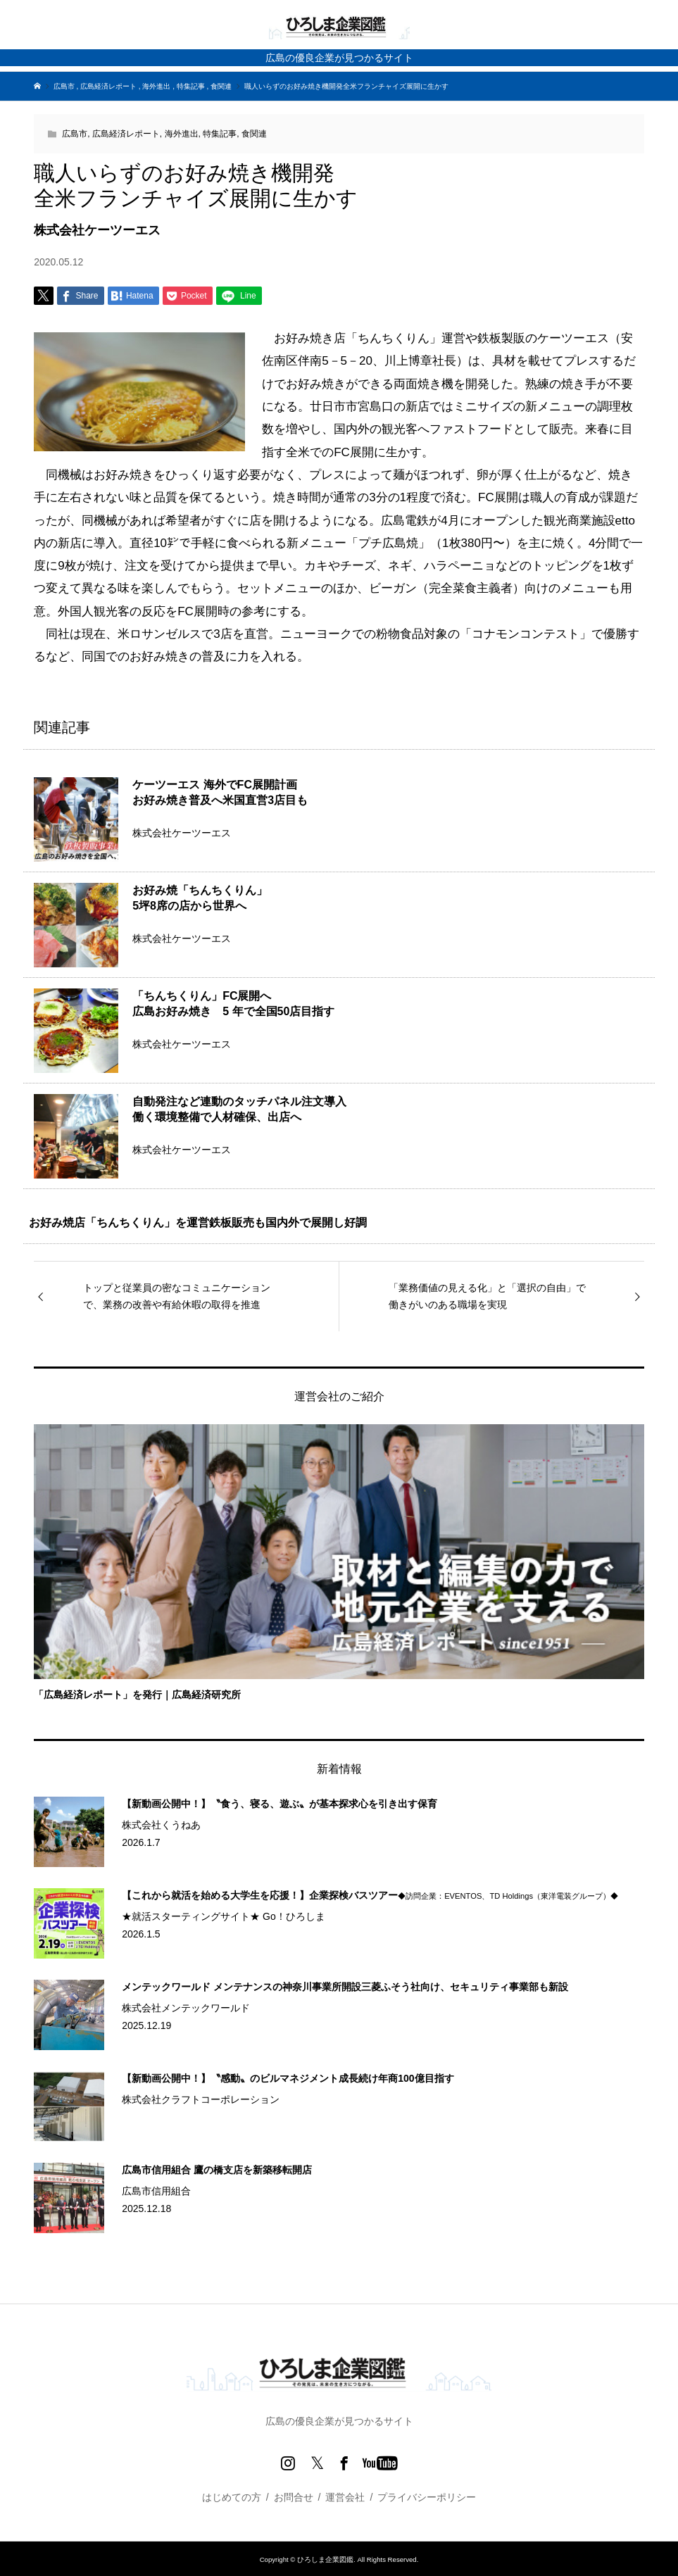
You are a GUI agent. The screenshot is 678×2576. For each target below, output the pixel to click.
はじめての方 (231, 2497)
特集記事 (220, 134)
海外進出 (182, 134)
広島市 (74, 134)
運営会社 (345, 2497)
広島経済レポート (126, 134)
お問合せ (293, 2497)
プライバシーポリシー (426, 2497)
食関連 (254, 134)
